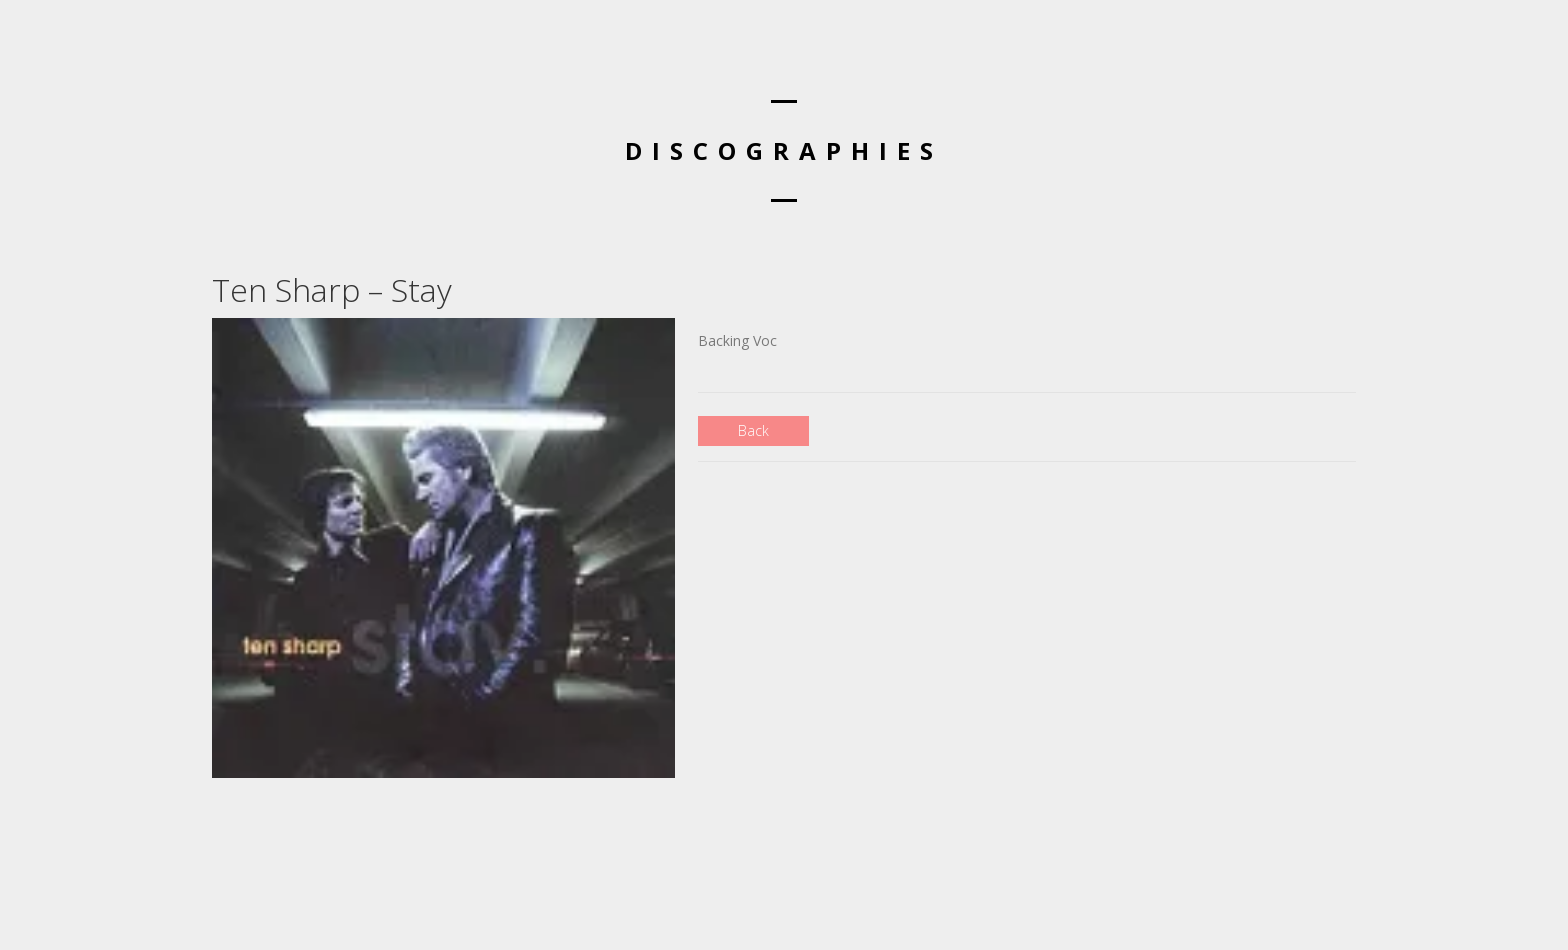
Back (753, 430)
